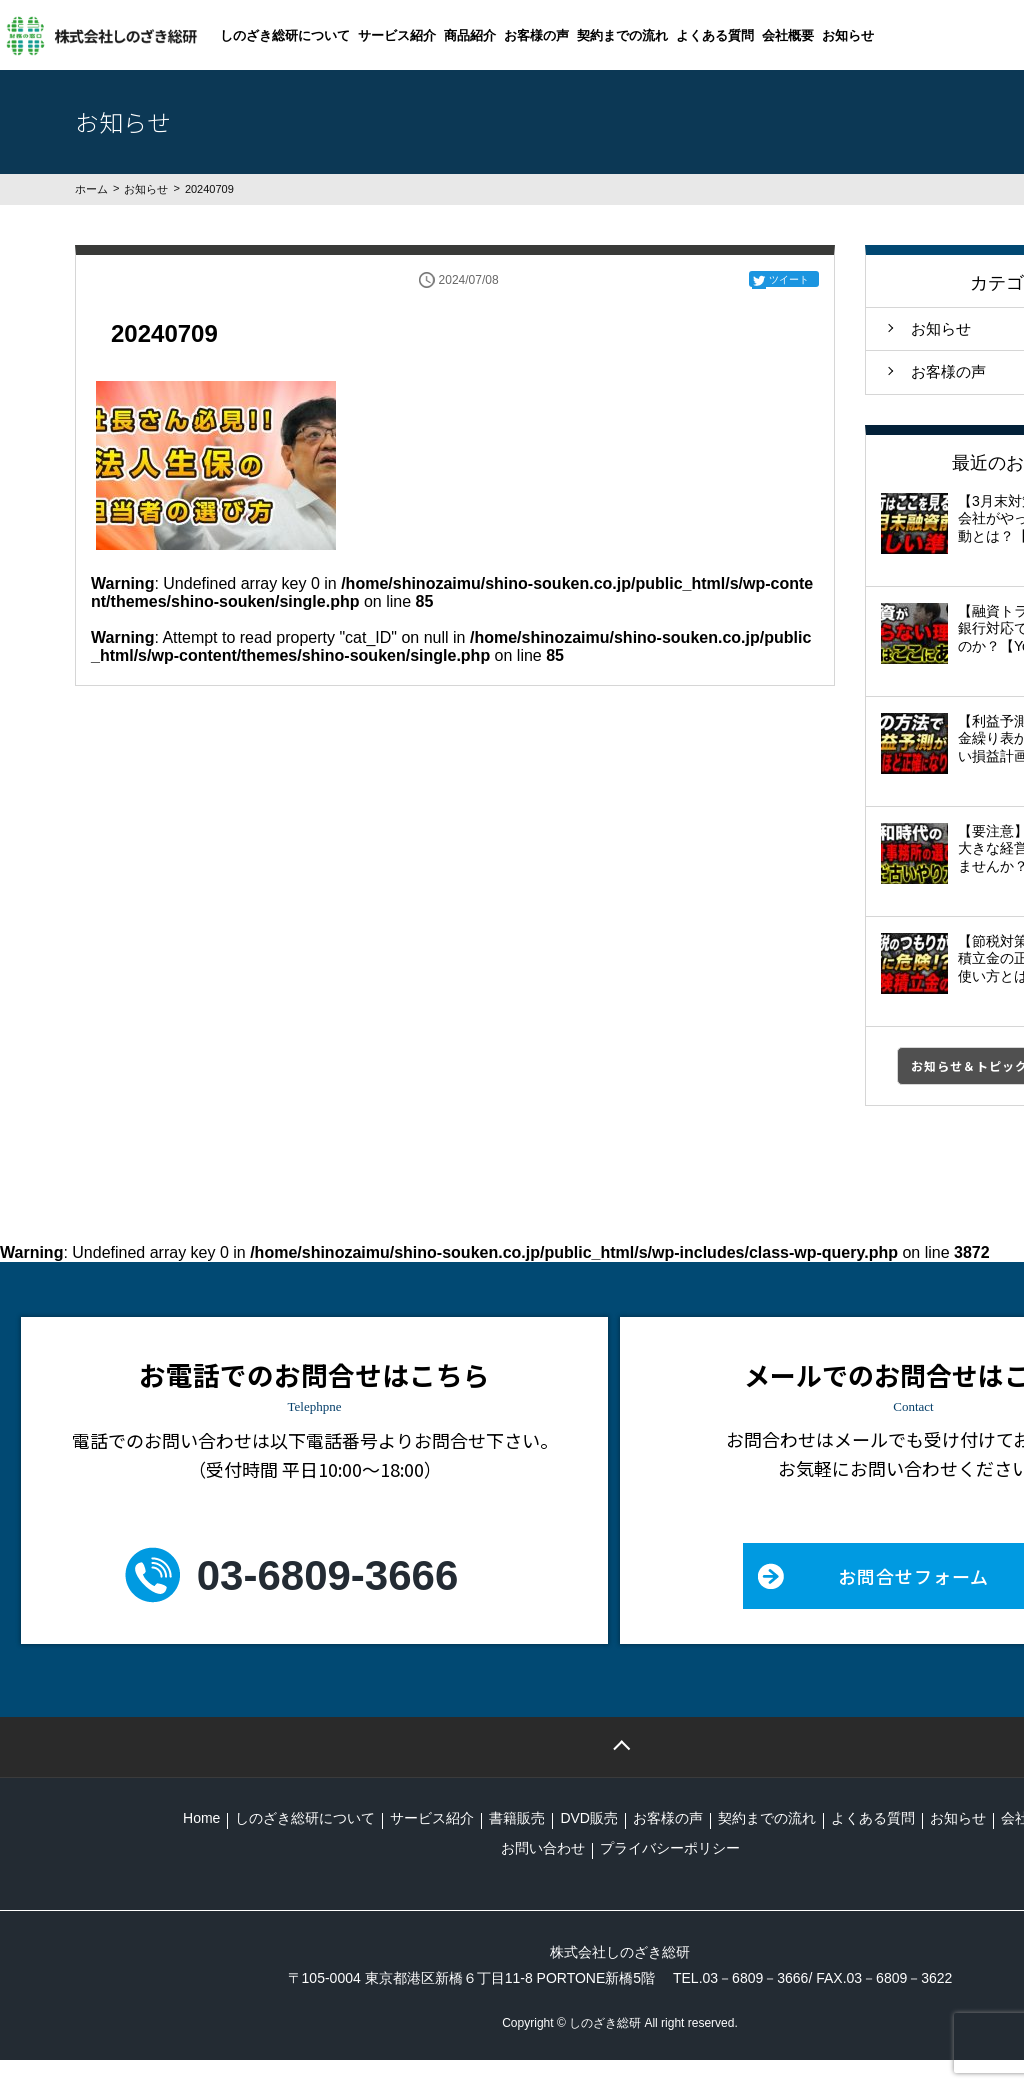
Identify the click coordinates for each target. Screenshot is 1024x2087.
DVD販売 (589, 1818)
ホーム (91, 189)
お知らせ (848, 35)
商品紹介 (470, 35)
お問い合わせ (543, 1848)
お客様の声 (536, 35)
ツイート (789, 279)
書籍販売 (517, 1818)
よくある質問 (715, 35)
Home (201, 1818)
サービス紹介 (397, 35)
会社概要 (788, 35)
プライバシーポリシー (670, 1848)
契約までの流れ (622, 35)
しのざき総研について (285, 35)
